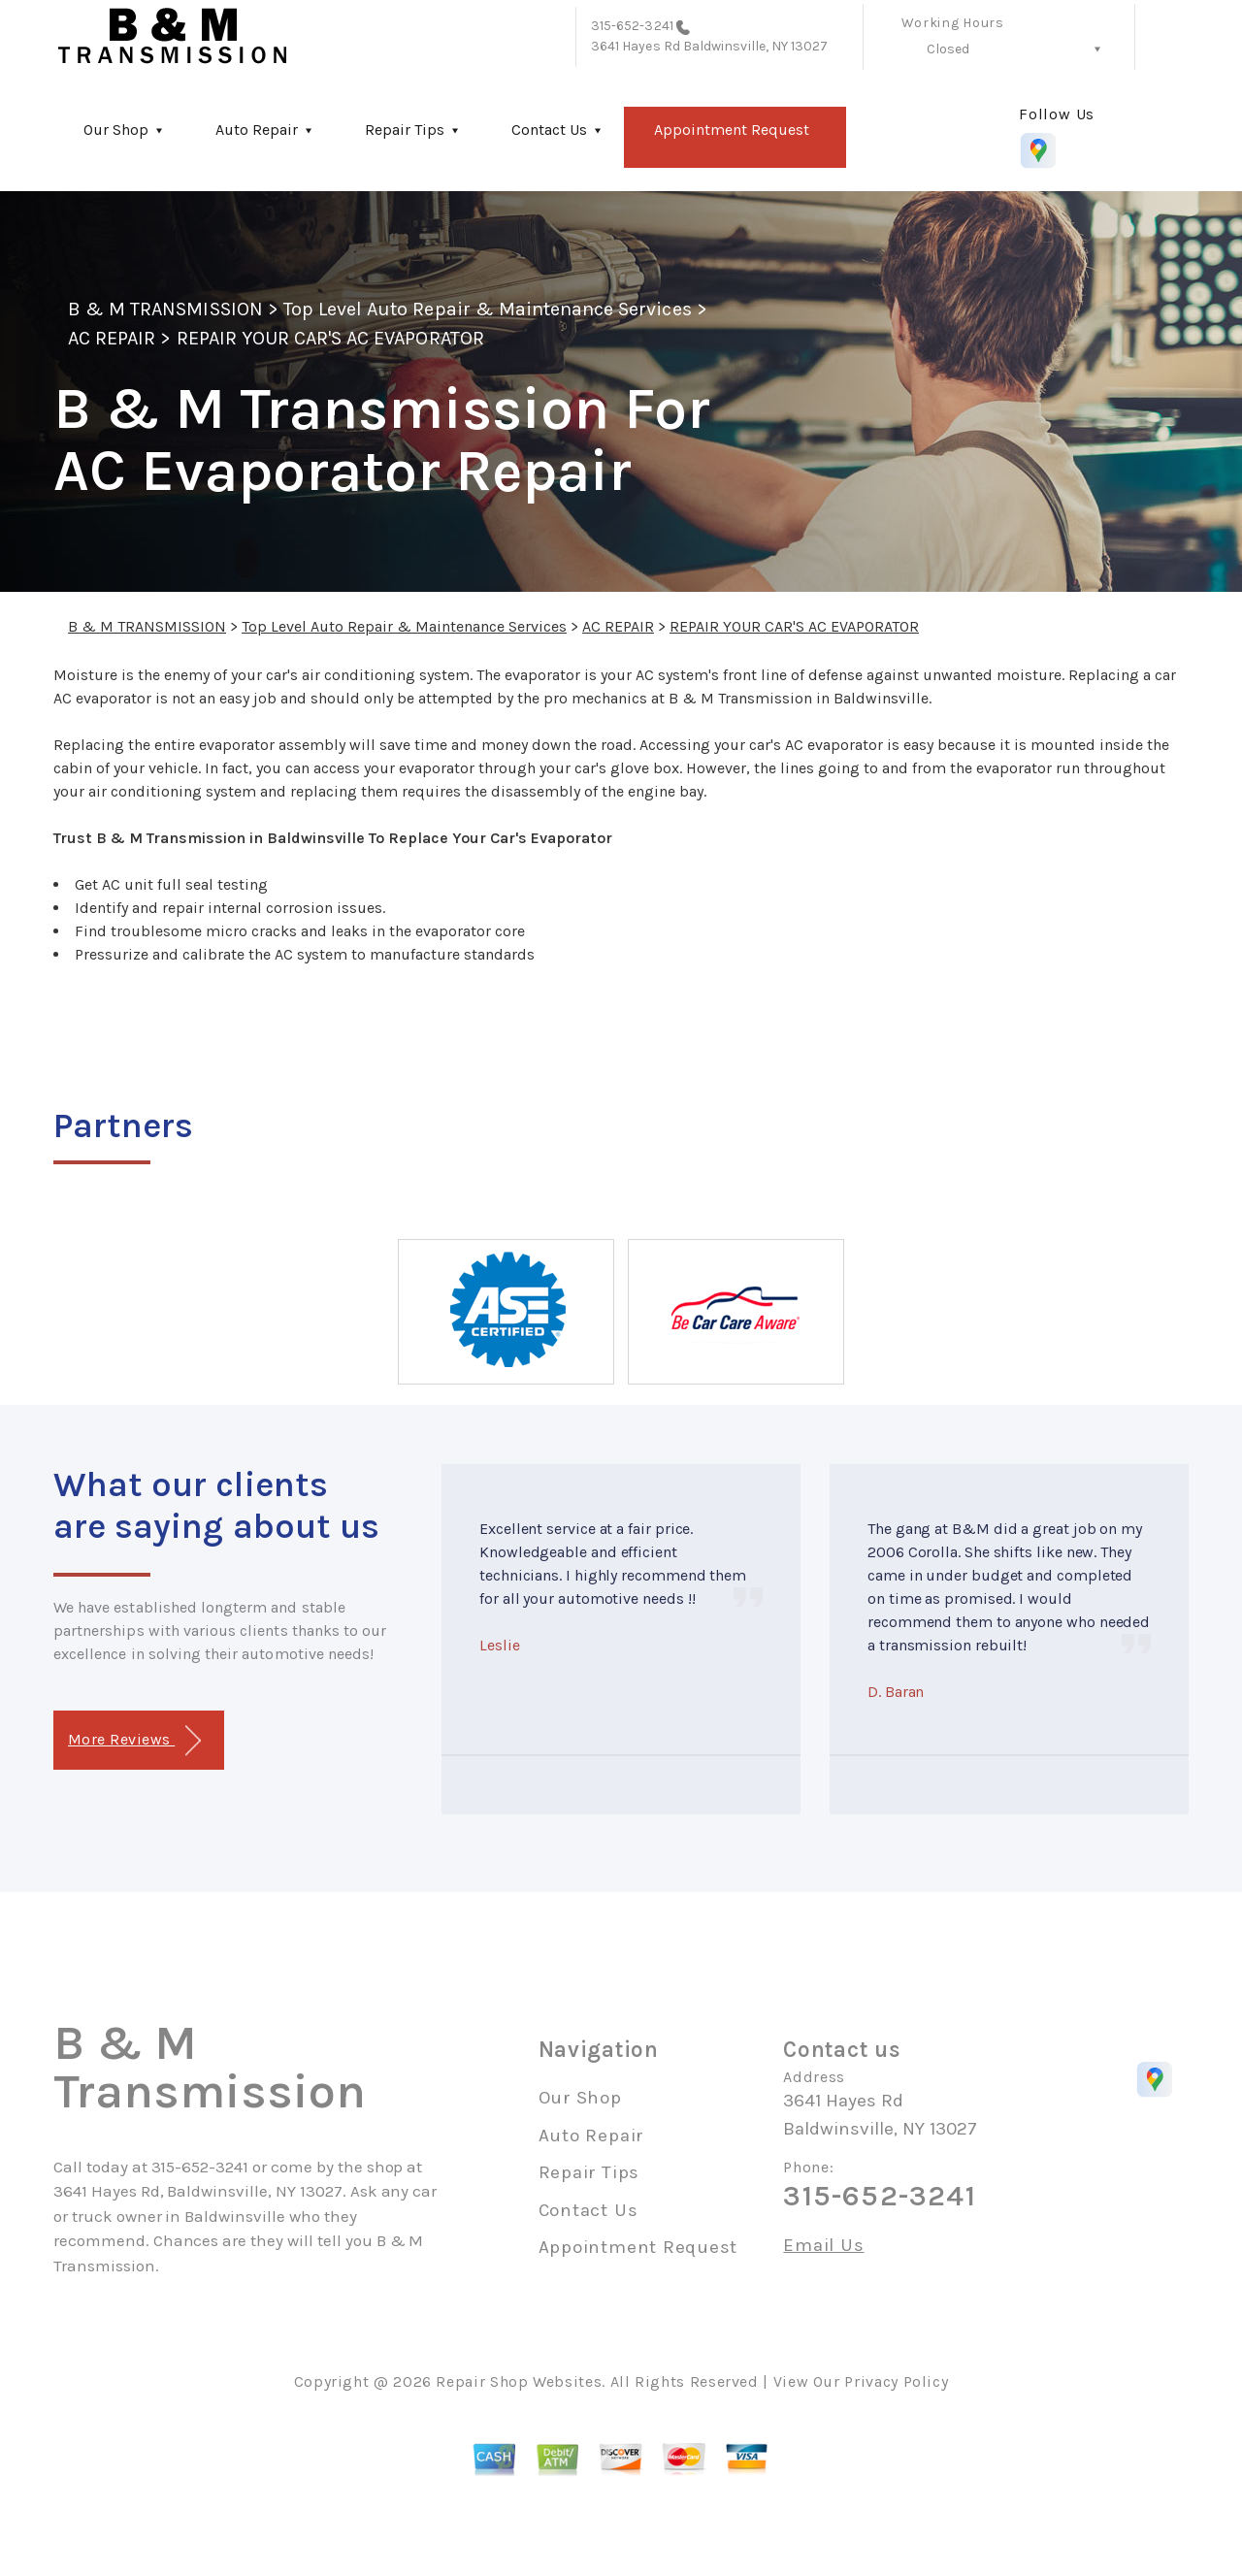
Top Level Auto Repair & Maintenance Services (487, 309)
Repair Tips (404, 129)
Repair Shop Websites (519, 2381)
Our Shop (115, 129)
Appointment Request (731, 129)
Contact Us (549, 129)
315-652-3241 (632, 25)
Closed (948, 49)
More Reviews (134, 1741)
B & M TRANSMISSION (165, 309)
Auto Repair (256, 129)
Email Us (823, 2245)
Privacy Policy (896, 2381)
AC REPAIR (111, 338)
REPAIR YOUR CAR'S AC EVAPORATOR (330, 338)
